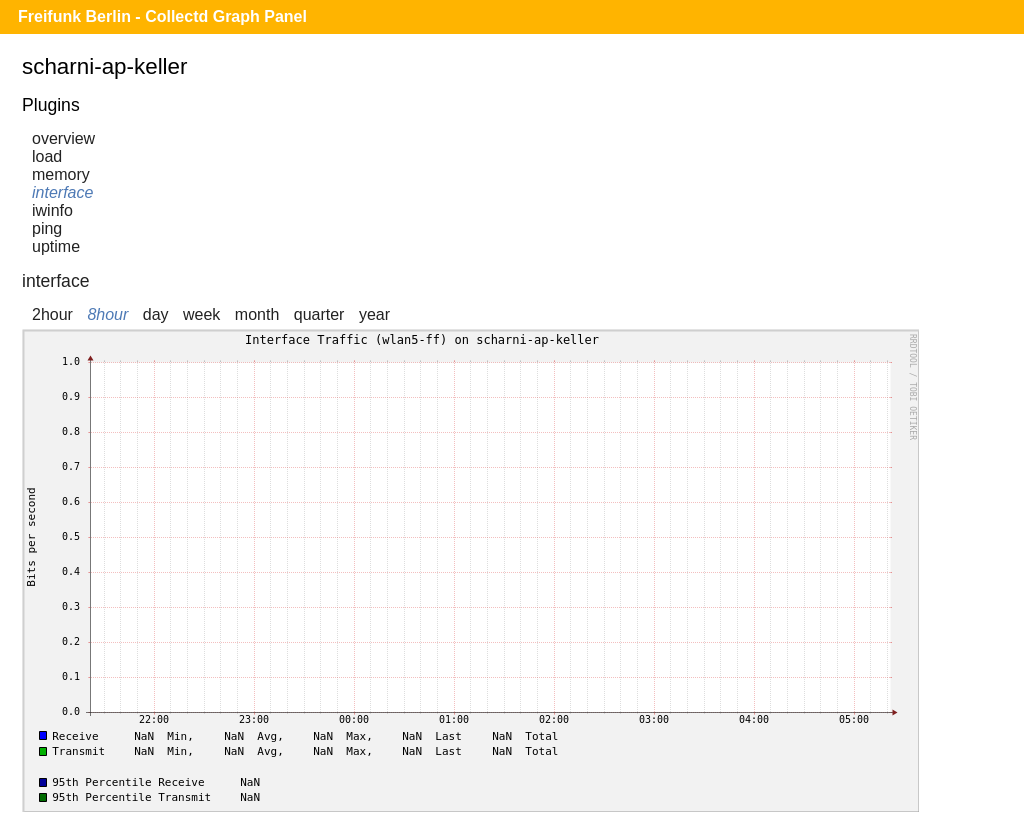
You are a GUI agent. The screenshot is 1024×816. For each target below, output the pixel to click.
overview (63, 138)
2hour (52, 314)
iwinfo (52, 210)
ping (47, 228)
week (201, 314)
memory (61, 174)
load (47, 156)
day (156, 314)
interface (62, 192)
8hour (107, 314)
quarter (319, 314)
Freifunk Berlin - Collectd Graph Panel (162, 16)
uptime (56, 246)
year (374, 314)
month (257, 314)
